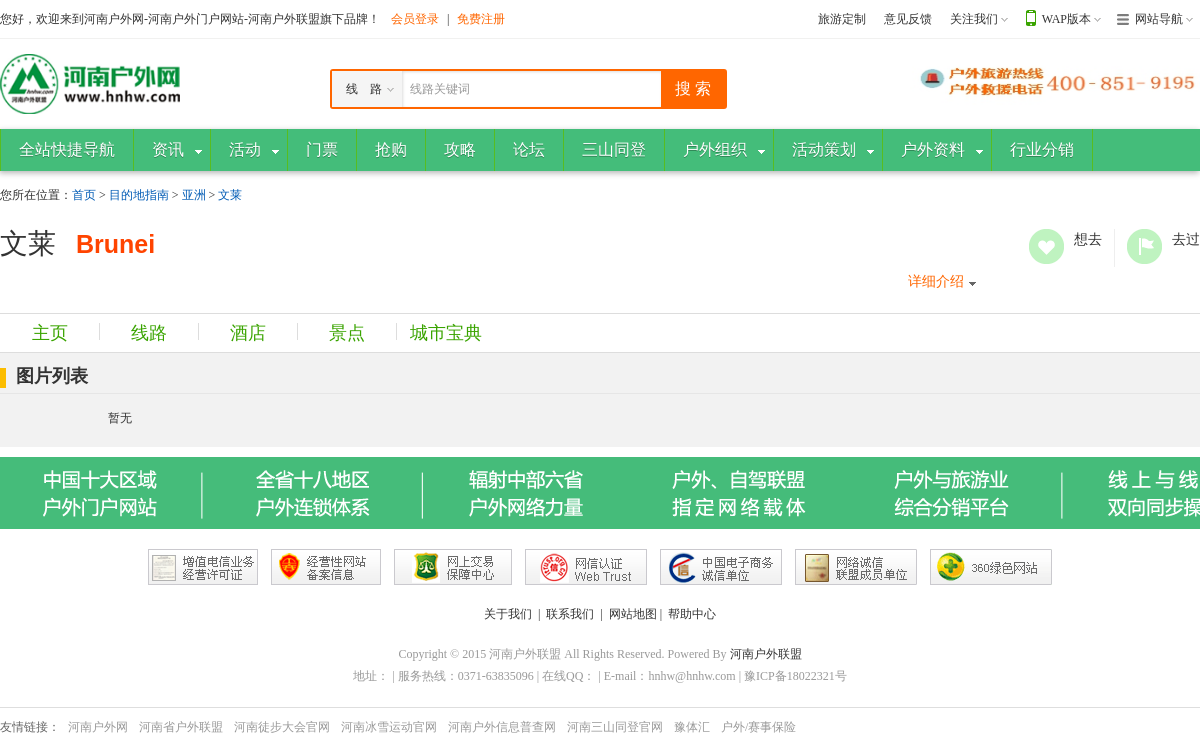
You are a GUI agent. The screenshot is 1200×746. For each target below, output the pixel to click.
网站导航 (1159, 19)
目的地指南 (139, 195)
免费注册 (481, 19)
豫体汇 (692, 727)
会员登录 (415, 19)
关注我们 (974, 19)
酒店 (248, 333)
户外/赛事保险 (758, 727)
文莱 (230, 195)
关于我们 (508, 614)
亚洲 (194, 195)
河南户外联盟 (766, 654)
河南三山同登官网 (615, 727)
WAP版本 (1066, 19)
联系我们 (570, 614)
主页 (50, 333)
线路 (149, 333)
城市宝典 (446, 333)
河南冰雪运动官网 (389, 727)
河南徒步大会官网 (282, 727)
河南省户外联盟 (181, 727)
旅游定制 (842, 19)
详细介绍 (936, 281)
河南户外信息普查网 (502, 727)
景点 (347, 333)
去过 (1144, 246)
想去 (1046, 246)
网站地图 (633, 614)
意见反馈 (908, 19)
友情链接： (30, 727)
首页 (84, 195)
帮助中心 (692, 614)
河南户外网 (98, 727)
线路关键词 (440, 89)
